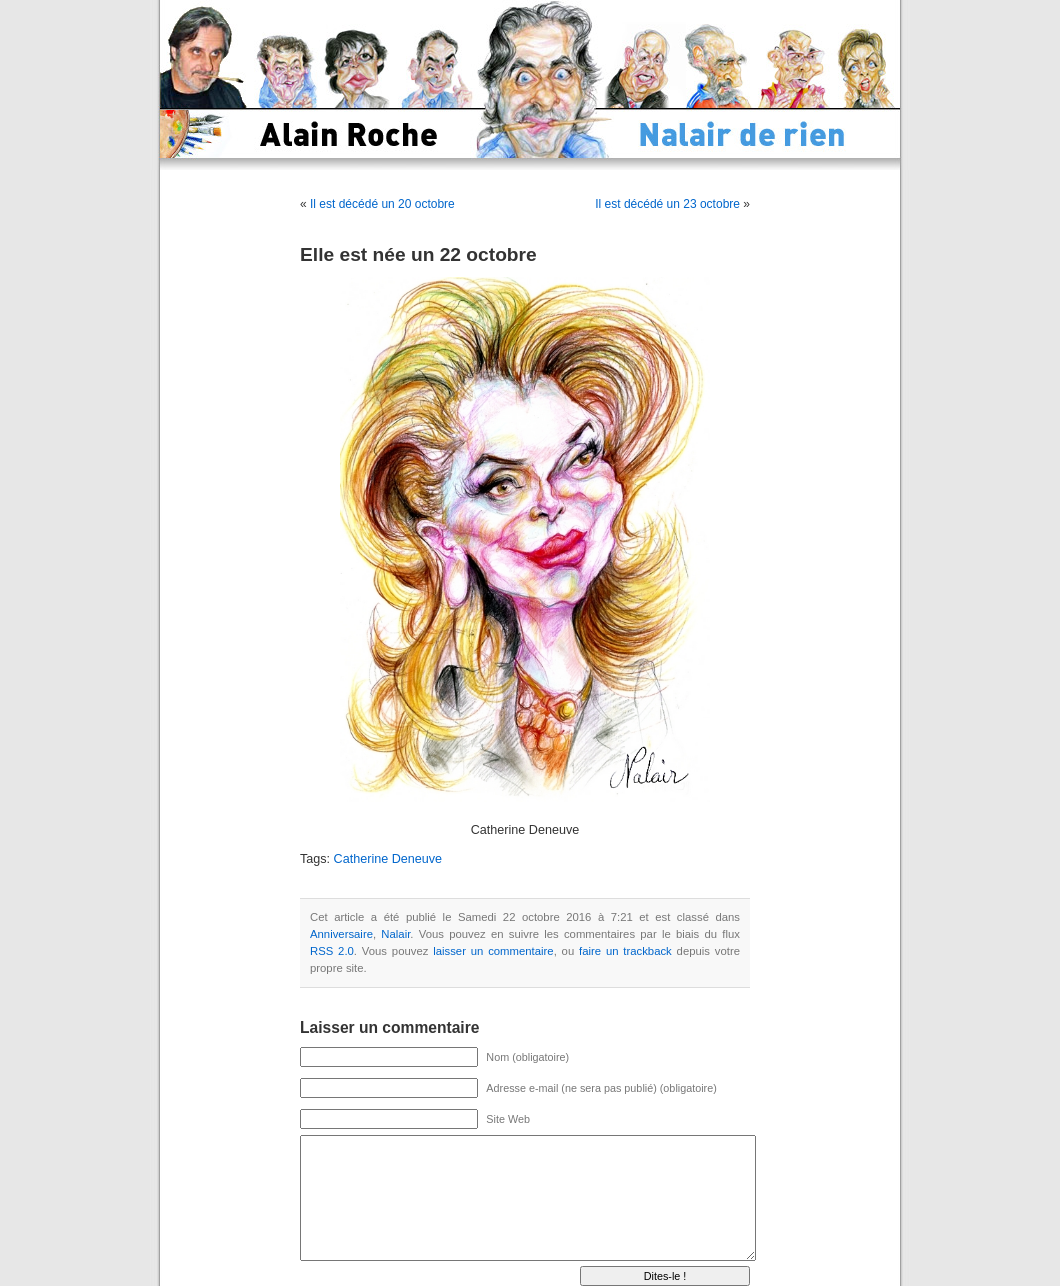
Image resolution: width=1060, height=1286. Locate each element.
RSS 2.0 (332, 951)
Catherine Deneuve (388, 859)
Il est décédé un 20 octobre (382, 204)
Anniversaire (341, 934)
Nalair (395, 934)
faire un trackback (625, 951)
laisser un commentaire (493, 951)
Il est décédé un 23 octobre (667, 204)
